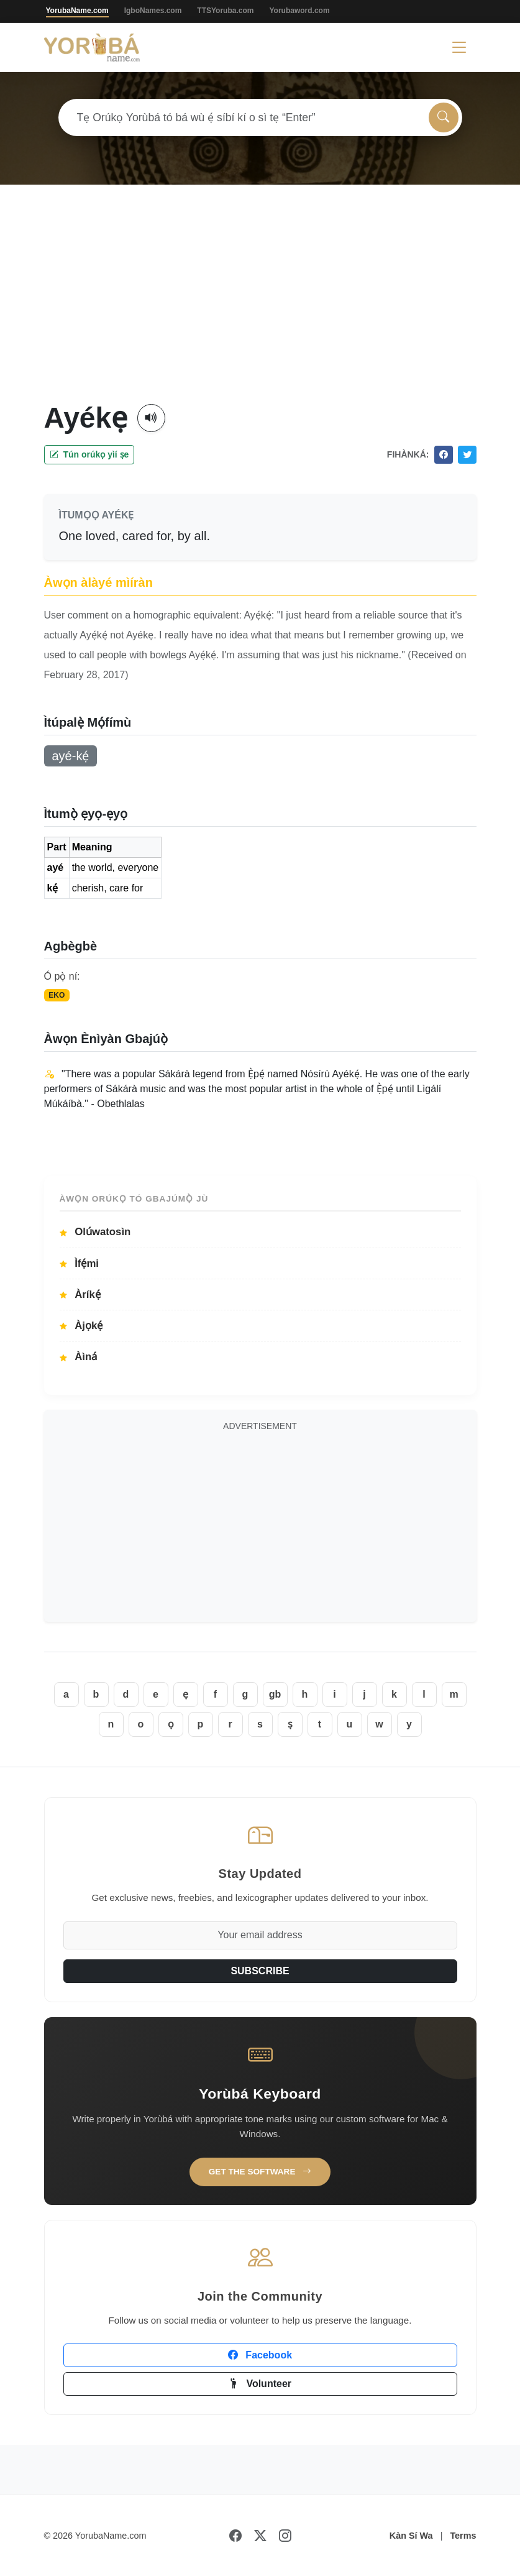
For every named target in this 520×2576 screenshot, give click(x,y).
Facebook (260, 2355)
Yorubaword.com (299, 10)
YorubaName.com (77, 10)
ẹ (185, 1694)
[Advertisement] (260, 308)
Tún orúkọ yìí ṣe (89, 454)
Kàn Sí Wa (411, 2536)
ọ (171, 1724)
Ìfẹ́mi (79, 1263)
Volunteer (260, 2383)
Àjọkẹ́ (81, 1326)
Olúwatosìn (95, 1232)
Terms (463, 2536)
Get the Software (260, 2171)
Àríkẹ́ (80, 1294)
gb (275, 1694)
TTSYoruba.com (225, 10)
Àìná (79, 1357)
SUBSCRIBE (259, 1971)
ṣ (290, 1724)
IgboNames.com (153, 10)
